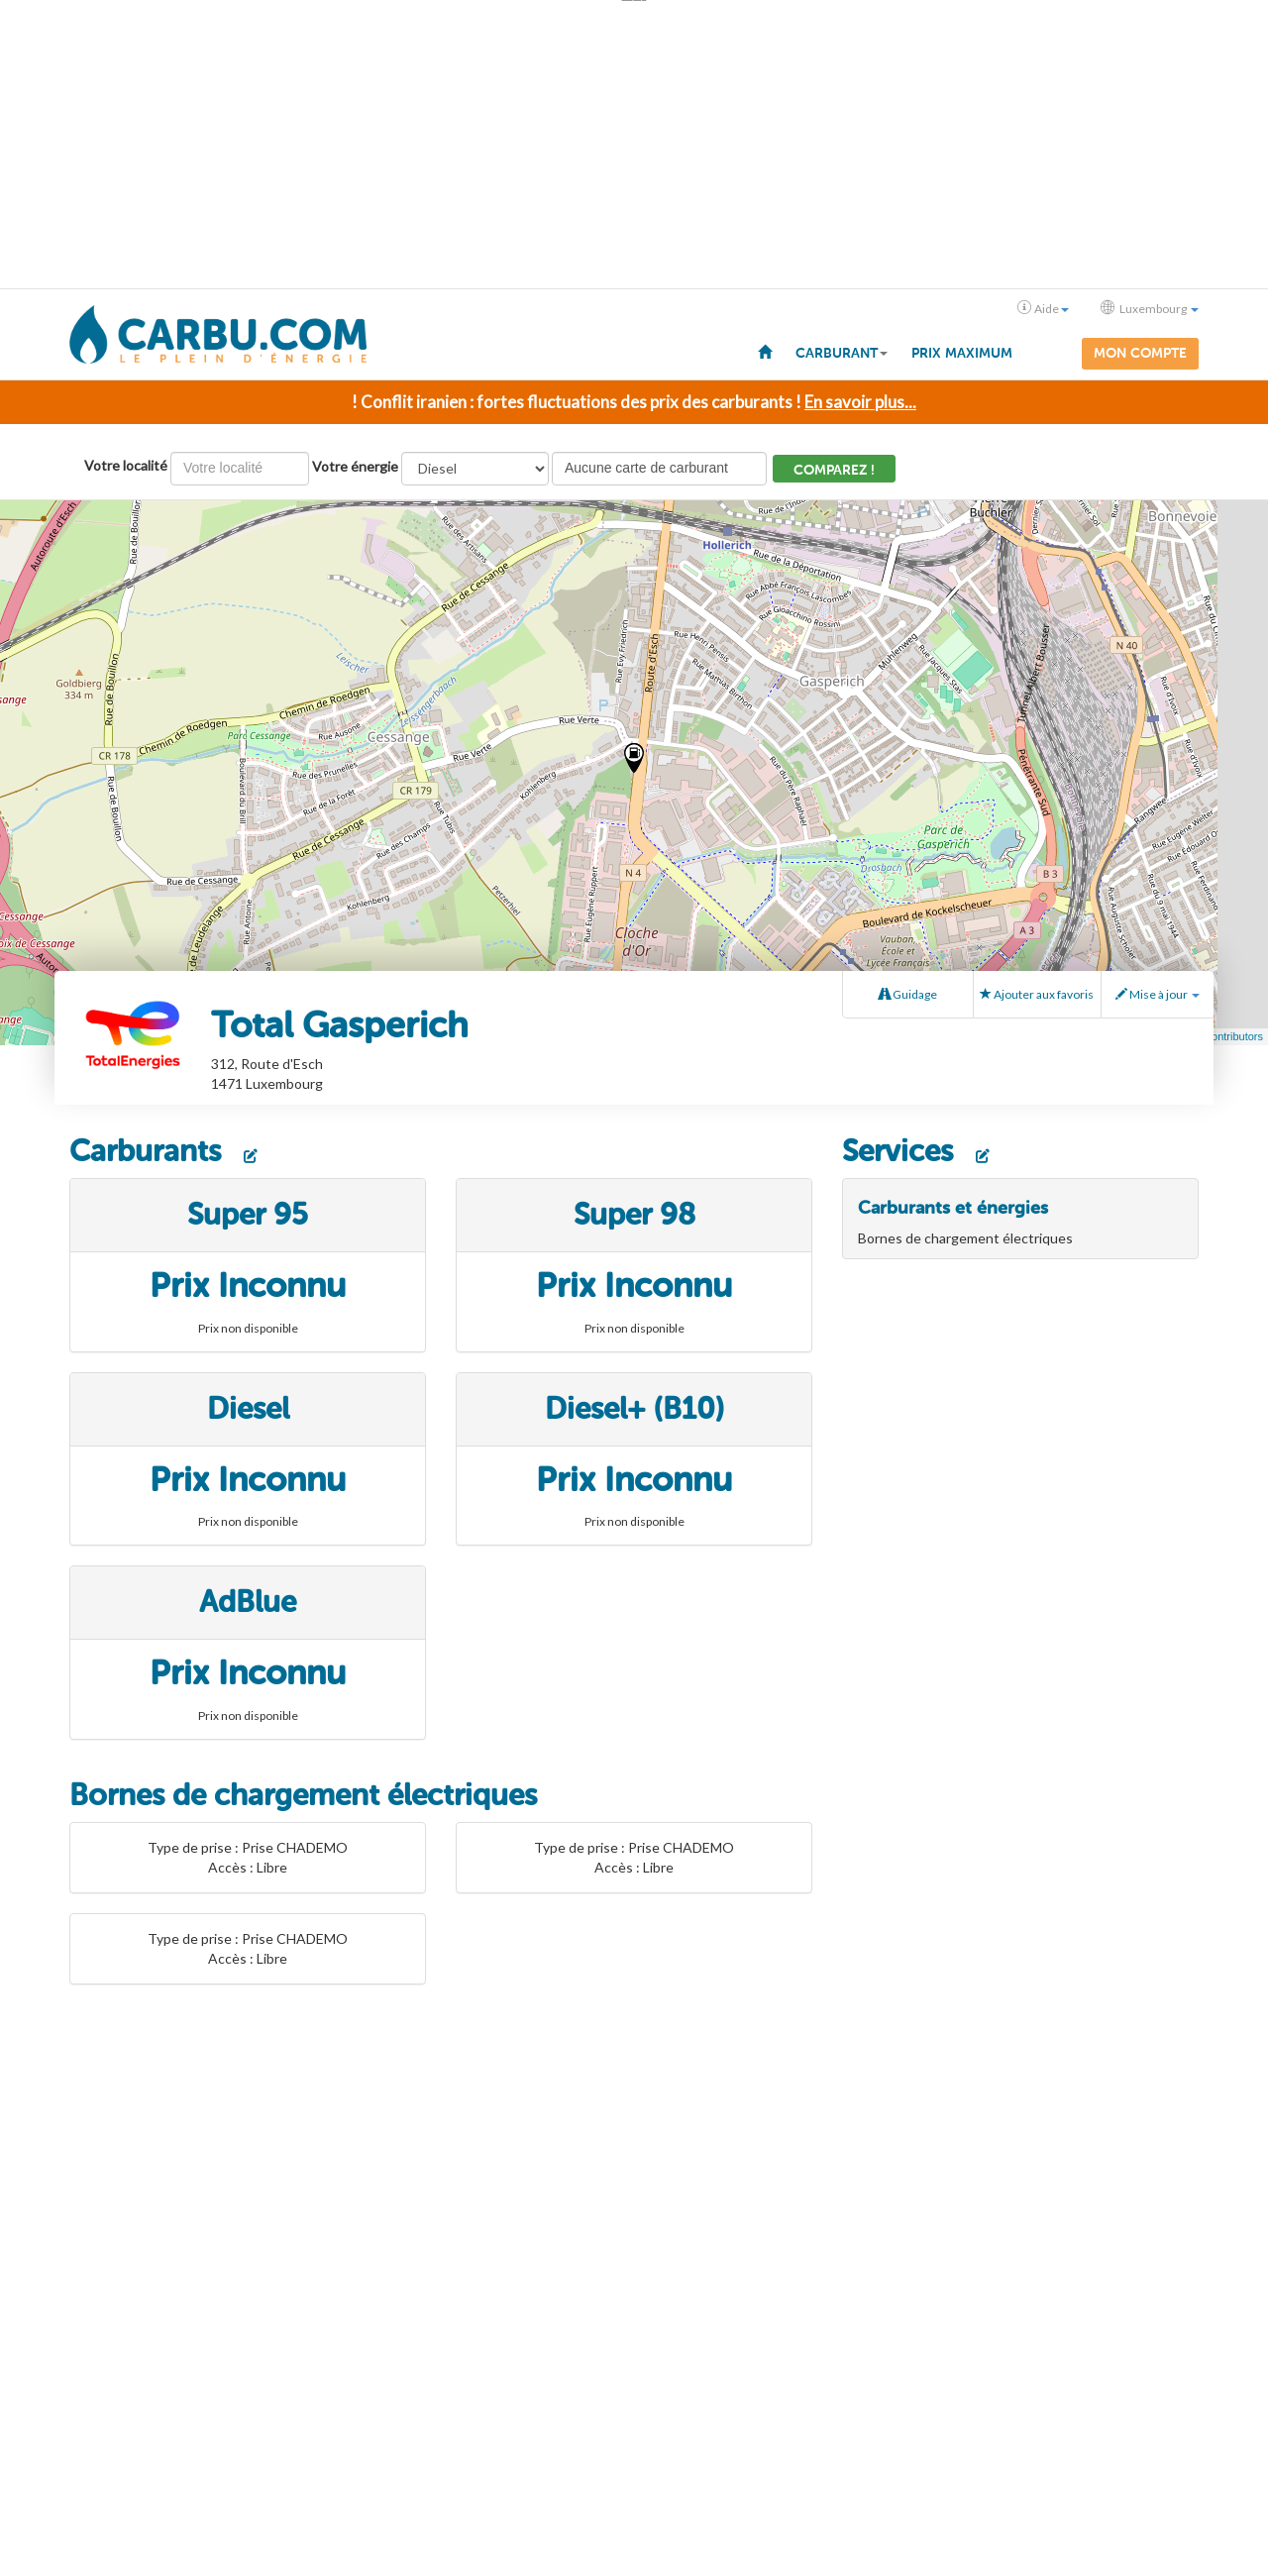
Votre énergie (355, 466)
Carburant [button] (841, 353)
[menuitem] (765, 351)
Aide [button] (1043, 308)
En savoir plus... (860, 401)
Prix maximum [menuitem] (961, 353)
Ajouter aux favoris (1037, 994)
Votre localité (125, 465)
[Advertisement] (634, 144)
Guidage (908, 994)
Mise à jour (1157, 994)
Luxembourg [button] (1150, 308)
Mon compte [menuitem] (1140, 353)
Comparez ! (834, 470)
